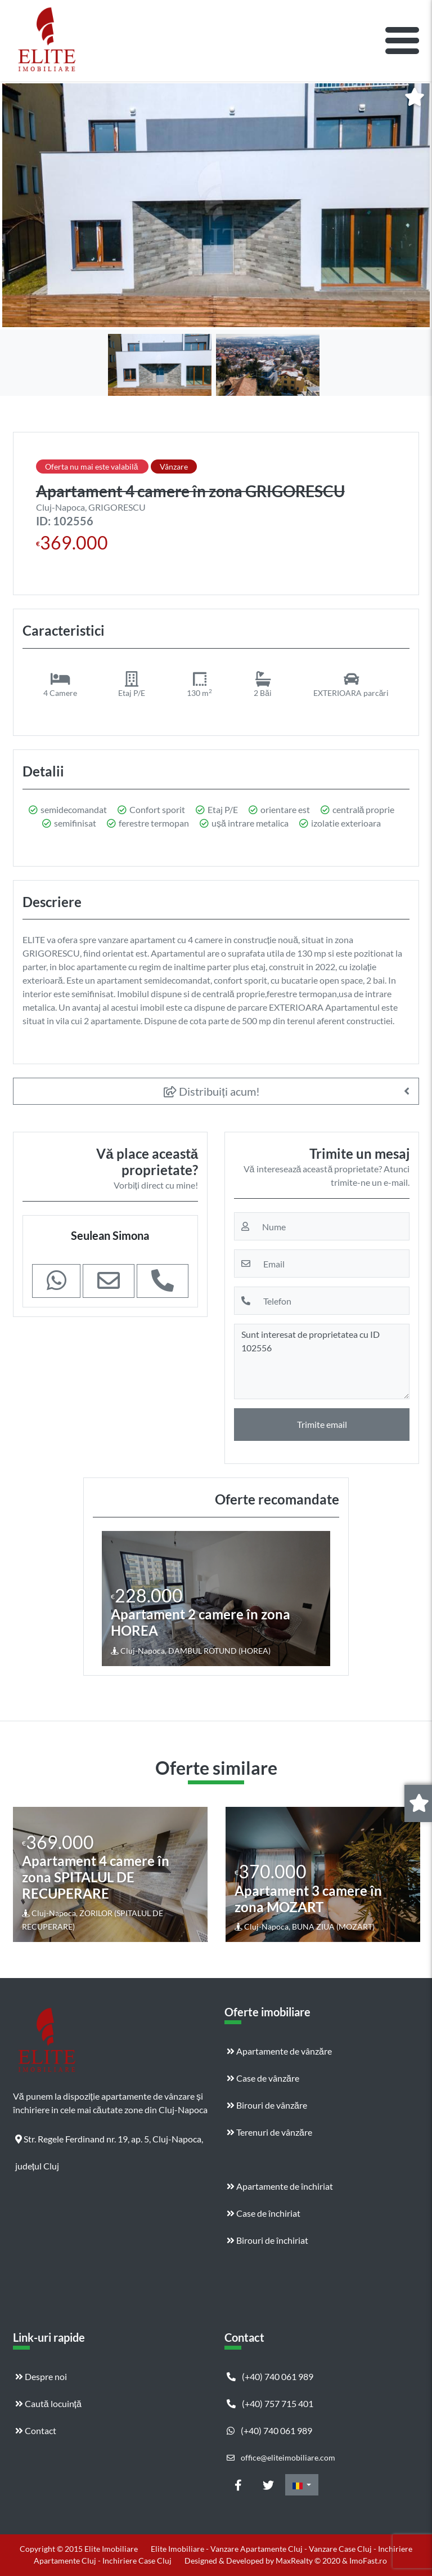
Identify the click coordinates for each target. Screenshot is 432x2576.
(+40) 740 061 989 (270, 2376)
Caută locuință (48, 2403)
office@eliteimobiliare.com (281, 2457)
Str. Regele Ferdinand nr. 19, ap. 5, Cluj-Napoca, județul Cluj (109, 2143)
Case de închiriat (263, 2213)
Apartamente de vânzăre (279, 2051)
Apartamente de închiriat (280, 2186)
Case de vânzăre (263, 2078)
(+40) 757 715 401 (270, 2403)
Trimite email (322, 1424)
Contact (35, 2430)
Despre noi (41, 2376)
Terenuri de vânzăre (269, 2132)
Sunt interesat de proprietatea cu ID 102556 (322, 1361)
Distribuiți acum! (212, 1091)
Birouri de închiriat (267, 2240)
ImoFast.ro (368, 2560)
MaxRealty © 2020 (309, 2560)
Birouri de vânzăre (267, 2105)
